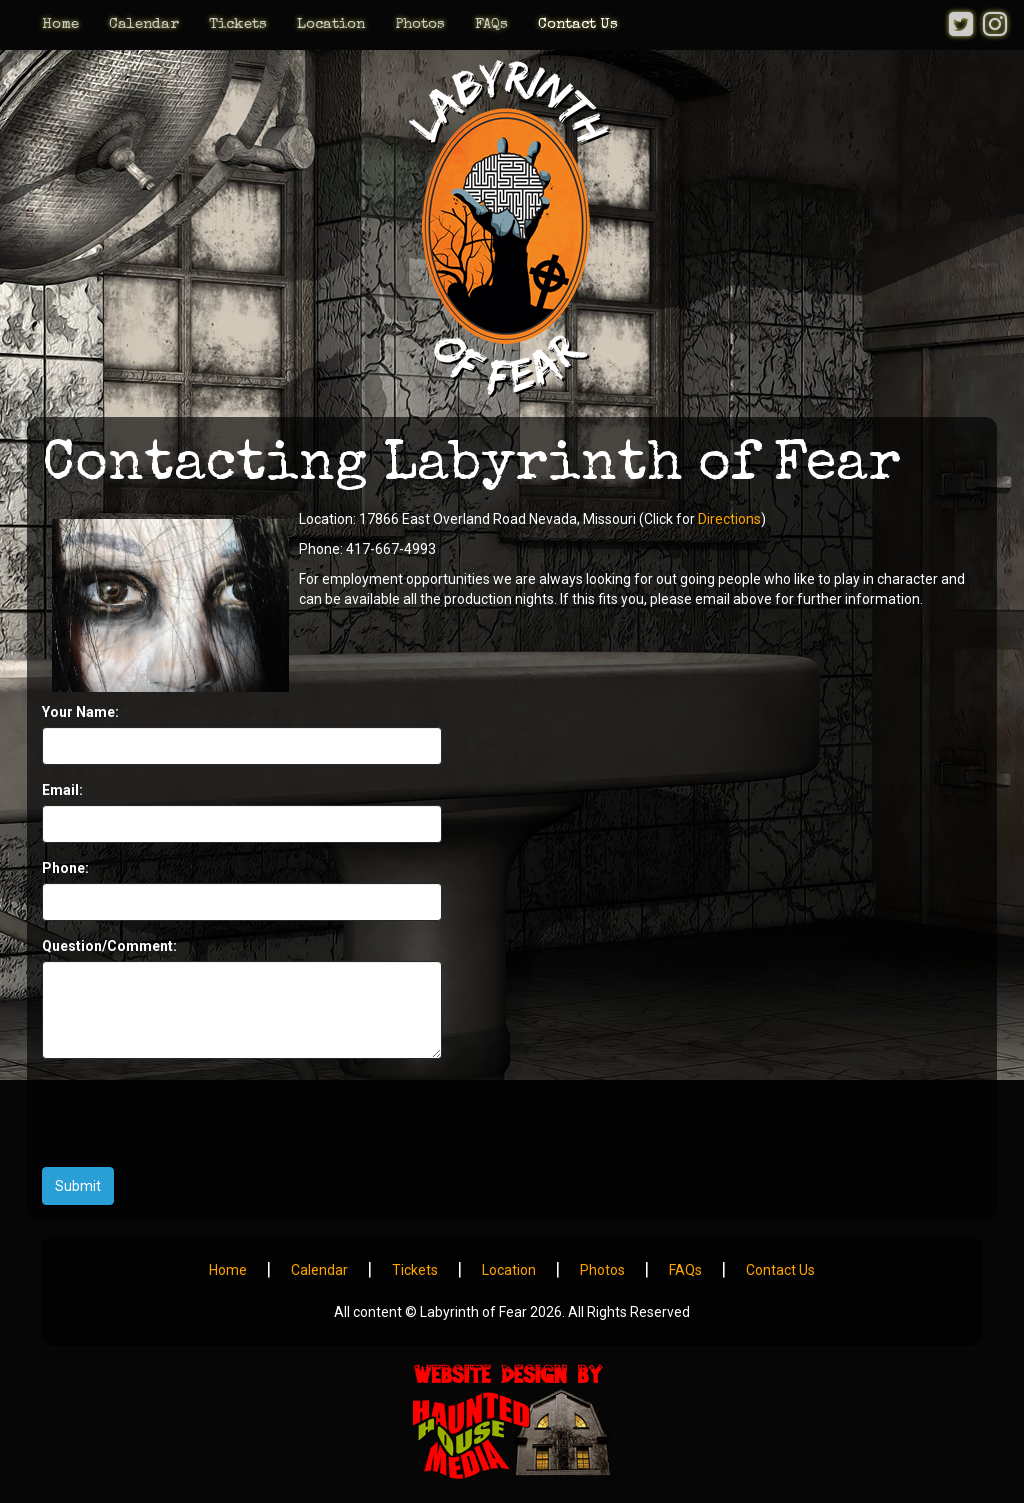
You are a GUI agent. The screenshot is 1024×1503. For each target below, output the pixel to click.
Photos (420, 24)
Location (331, 24)
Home (60, 24)
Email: (62, 790)
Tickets (238, 24)
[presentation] (194, 1113)
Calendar (144, 24)
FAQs (491, 24)
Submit (78, 1186)
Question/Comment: (109, 946)
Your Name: (80, 712)
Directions (729, 519)
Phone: (65, 868)
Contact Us (578, 24)
